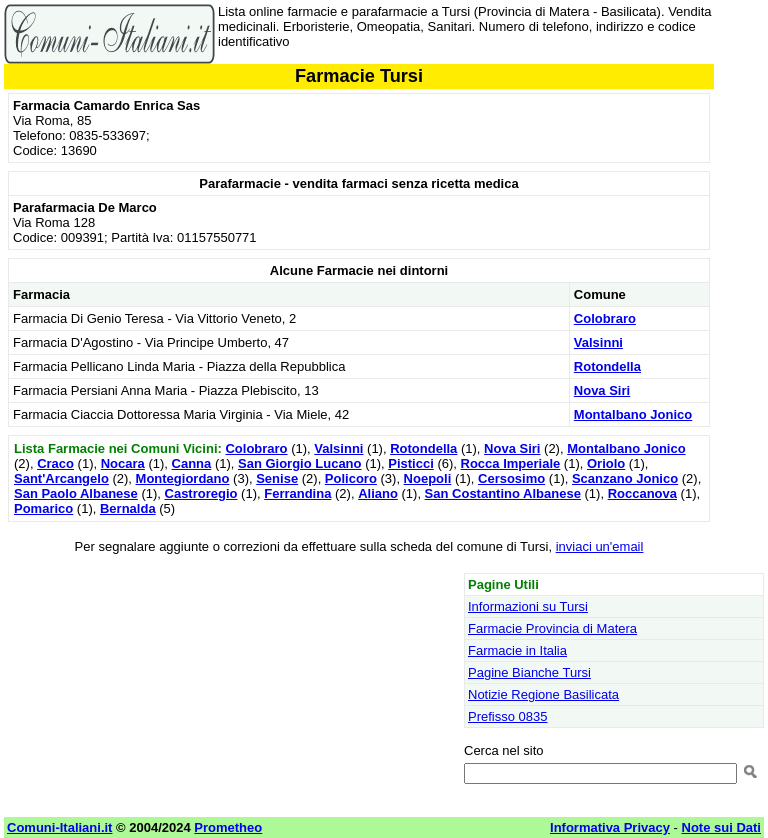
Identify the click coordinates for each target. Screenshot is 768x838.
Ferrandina (297, 493)
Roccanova (642, 493)
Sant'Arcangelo (61, 478)
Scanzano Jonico (625, 478)
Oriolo (606, 463)
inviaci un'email (600, 546)
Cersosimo (511, 478)
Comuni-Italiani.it (59, 827)
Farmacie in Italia (517, 650)
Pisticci (411, 463)
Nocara (123, 463)
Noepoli (428, 478)
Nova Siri (602, 390)
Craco (55, 463)
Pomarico (43, 508)
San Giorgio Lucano (300, 463)
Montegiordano (183, 478)
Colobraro (605, 318)
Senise (277, 478)
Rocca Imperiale (511, 463)
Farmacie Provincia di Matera (552, 628)
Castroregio (201, 493)
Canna (192, 463)
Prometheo (228, 827)
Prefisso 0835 (508, 716)
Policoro (351, 478)
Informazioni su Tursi (528, 606)
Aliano (378, 493)
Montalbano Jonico (633, 414)
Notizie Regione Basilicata (543, 694)
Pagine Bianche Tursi (529, 672)
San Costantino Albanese (503, 493)
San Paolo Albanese (76, 493)
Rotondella (607, 366)
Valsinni (598, 342)
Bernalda (128, 508)
